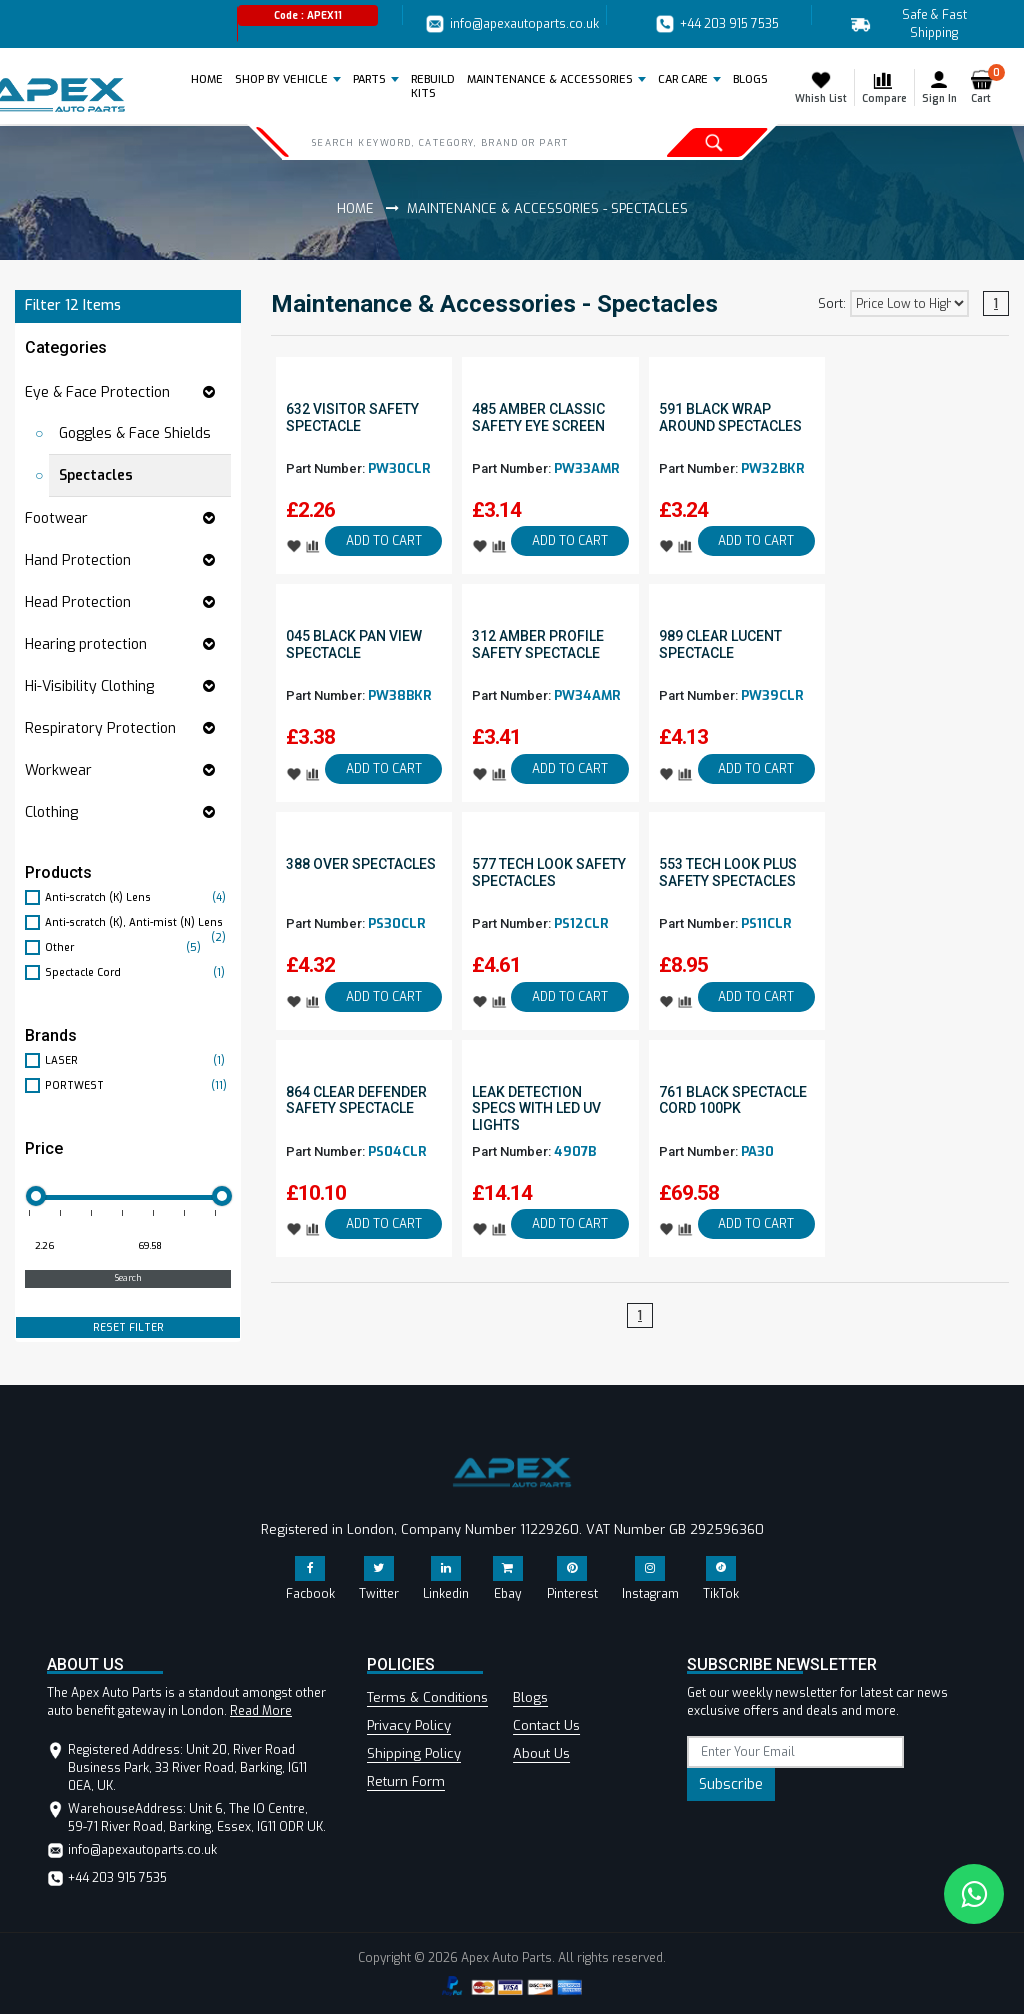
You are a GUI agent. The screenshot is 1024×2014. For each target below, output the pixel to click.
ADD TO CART (384, 541)
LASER (138, 1060)
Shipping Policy (414, 1753)
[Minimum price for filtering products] (74, 1247)
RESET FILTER (128, 1327)
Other (125, 947)
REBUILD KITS (433, 86)
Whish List (821, 87)
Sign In (939, 87)
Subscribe (731, 1784)
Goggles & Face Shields (135, 433)
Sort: (832, 304)
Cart (985, 87)
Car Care (683, 79)
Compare (884, 87)
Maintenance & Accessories (550, 79)
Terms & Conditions (427, 1697)
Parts (369, 79)
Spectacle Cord (138, 972)
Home (210, 79)
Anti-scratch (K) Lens (138, 897)
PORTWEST (138, 1085)
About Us (541, 1753)
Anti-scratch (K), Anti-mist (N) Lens (138, 923)
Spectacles (96, 475)
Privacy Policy (409, 1725)
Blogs (530, 1697)
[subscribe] (795, 1752)
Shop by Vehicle (281, 79)
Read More (261, 1711)
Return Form (406, 1781)
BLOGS (750, 79)
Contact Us (546, 1725)
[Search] (457, 142)
